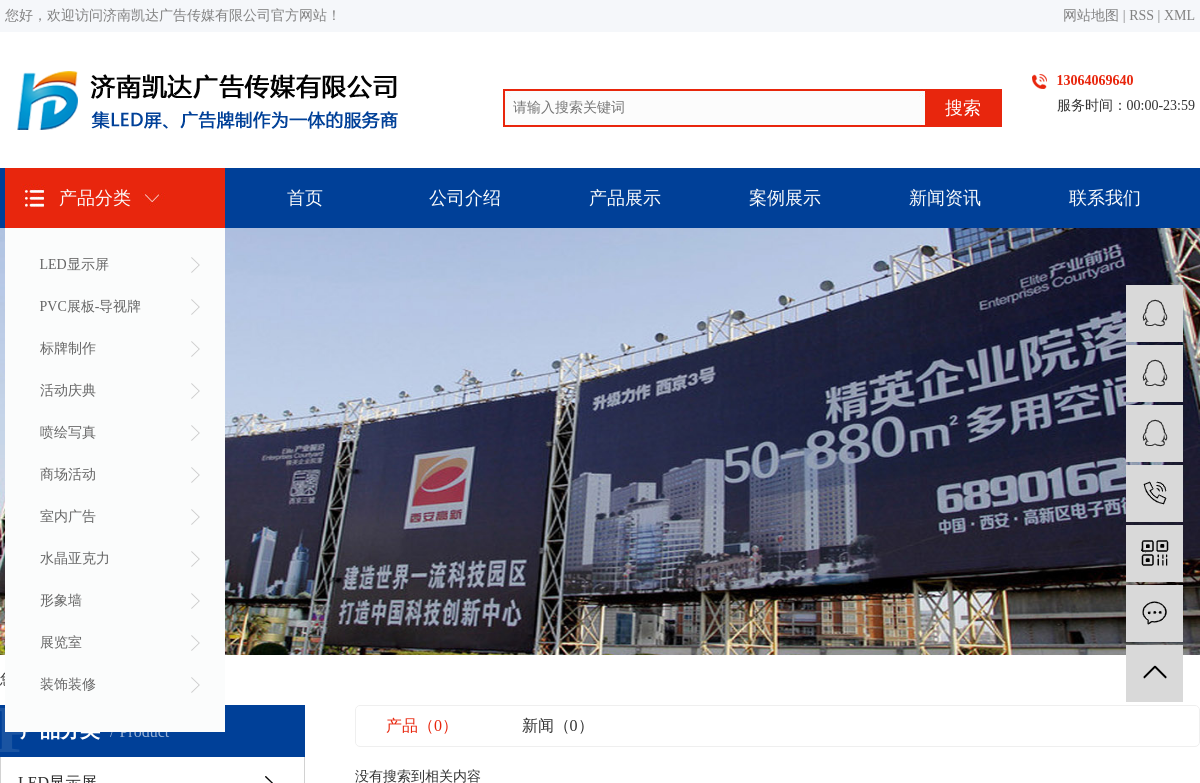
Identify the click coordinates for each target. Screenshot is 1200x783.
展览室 (61, 642)
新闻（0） (558, 725)
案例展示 (785, 198)
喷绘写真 (68, 432)
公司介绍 (465, 198)
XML (1179, 15)
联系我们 (1105, 198)
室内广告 (68, 516)
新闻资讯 (945, 198)
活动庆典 (68, 390)
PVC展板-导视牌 (91, 306)
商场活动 (68, 474)
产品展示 (625, 198)
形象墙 (61, 600)
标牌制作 (68, 348)
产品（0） (422, 725)
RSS (1141, 15)
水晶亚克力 (75, 558)
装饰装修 (68, 684)
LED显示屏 (74, 264)
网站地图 (1091, 15)
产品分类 (95, 198)
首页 (305, 198)
